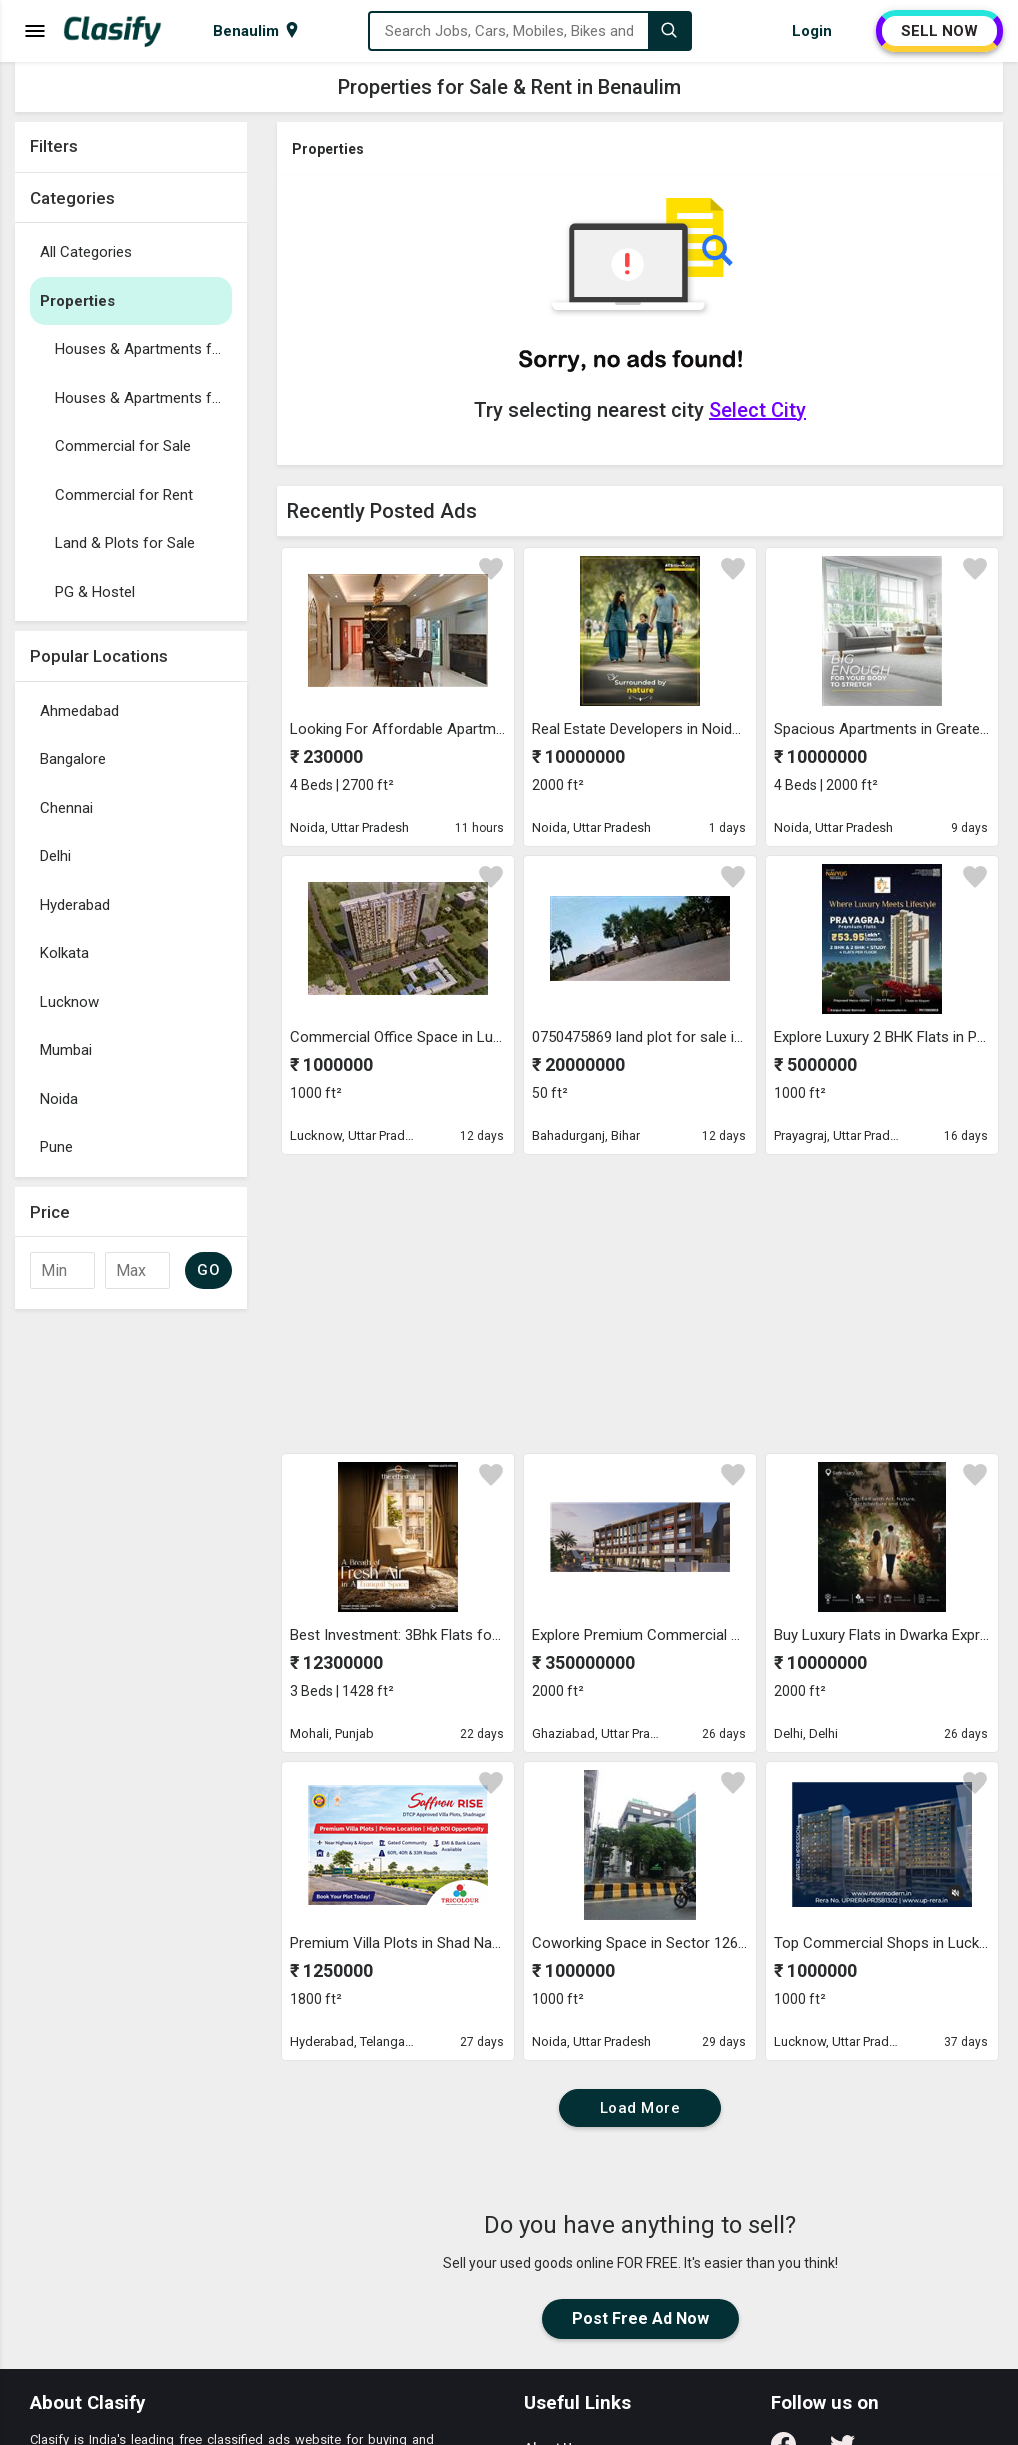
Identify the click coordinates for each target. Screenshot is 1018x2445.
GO (208, 1270)
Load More (640, 2108)
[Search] (669, 31)
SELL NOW (939, 31)
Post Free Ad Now (640, 2318)
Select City (757, 410)
